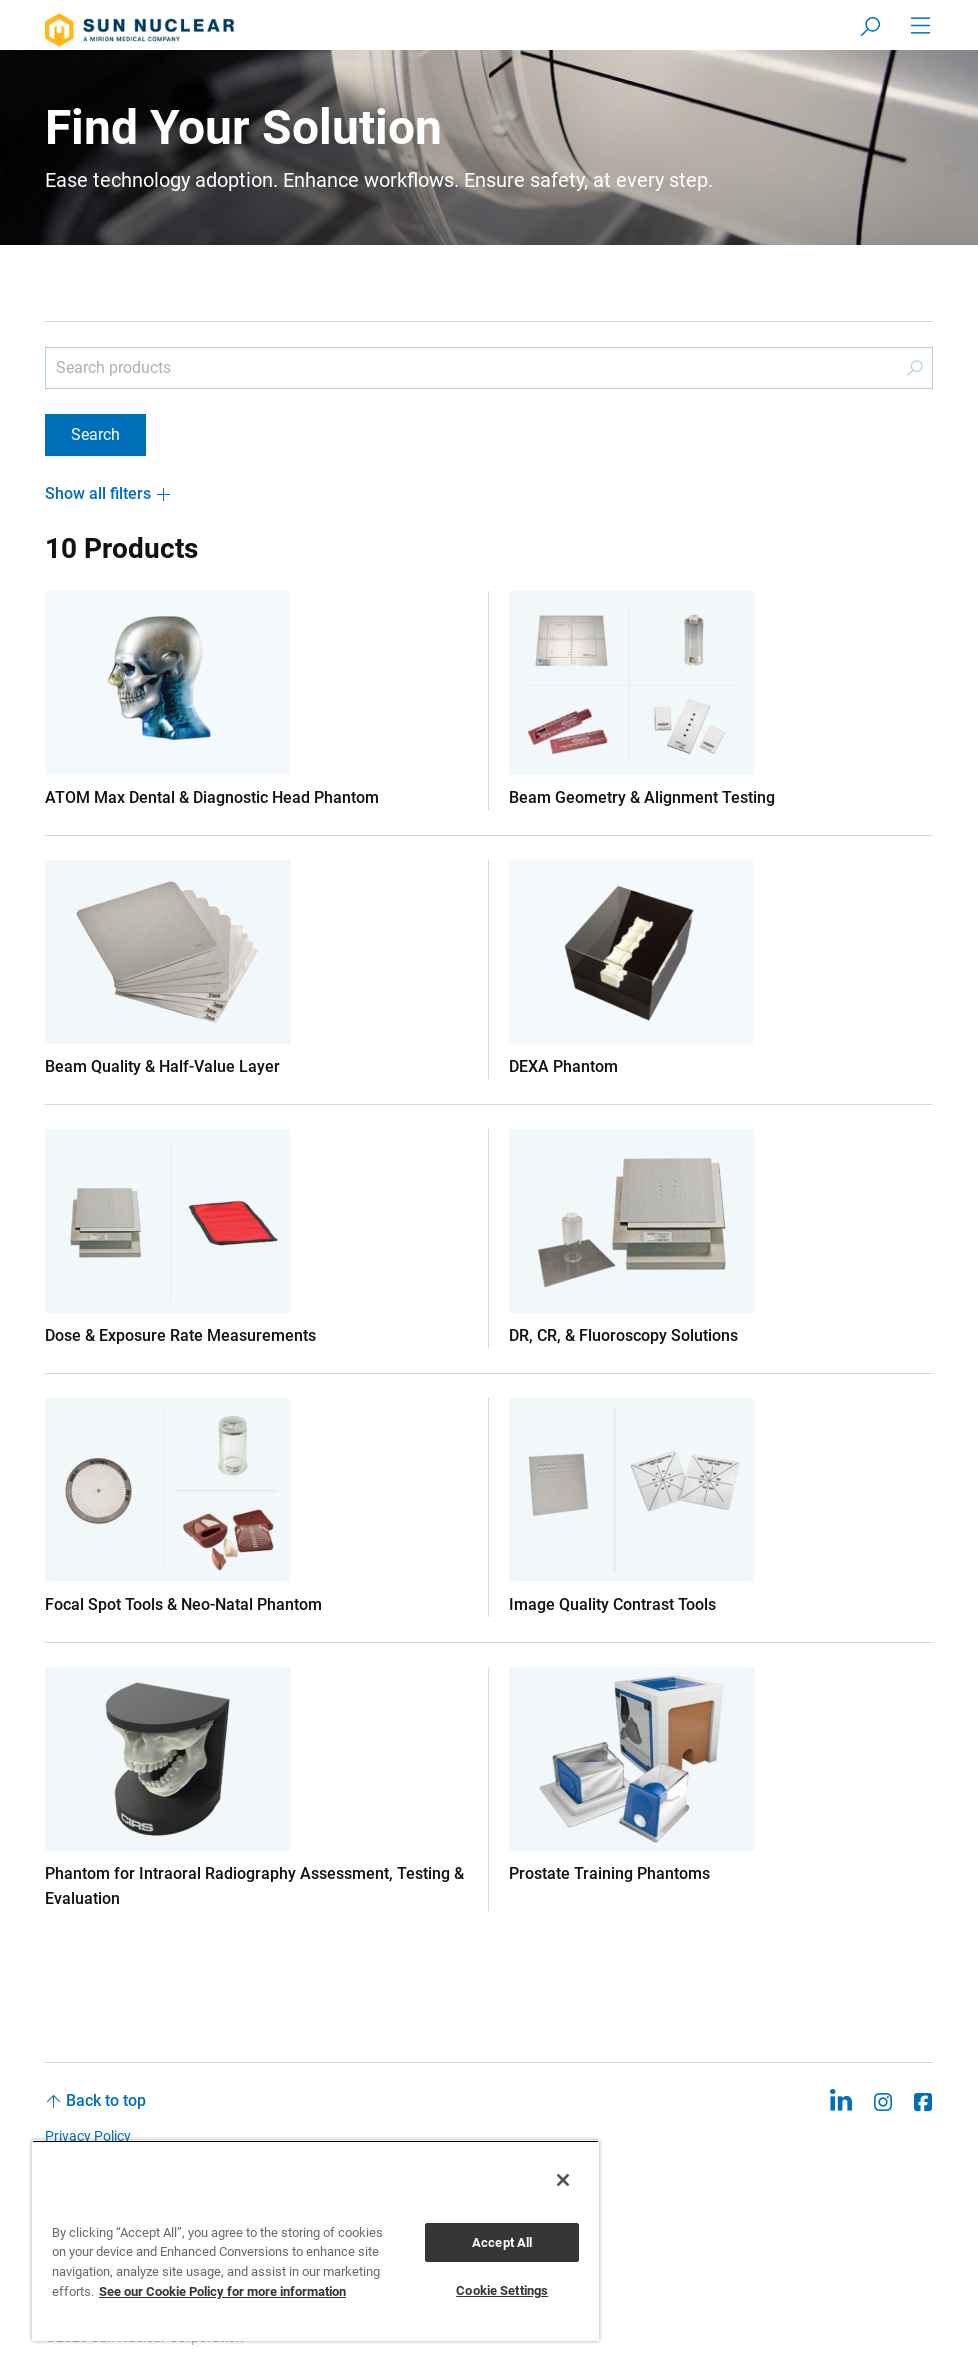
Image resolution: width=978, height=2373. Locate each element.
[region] (315, 2240)
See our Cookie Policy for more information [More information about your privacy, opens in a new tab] (222, 2291)
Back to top (106, 2100)
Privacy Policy (88, 2136)
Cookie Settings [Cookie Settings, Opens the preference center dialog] (502, 2290)
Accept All (502, 2242)
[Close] (563, 2180)
